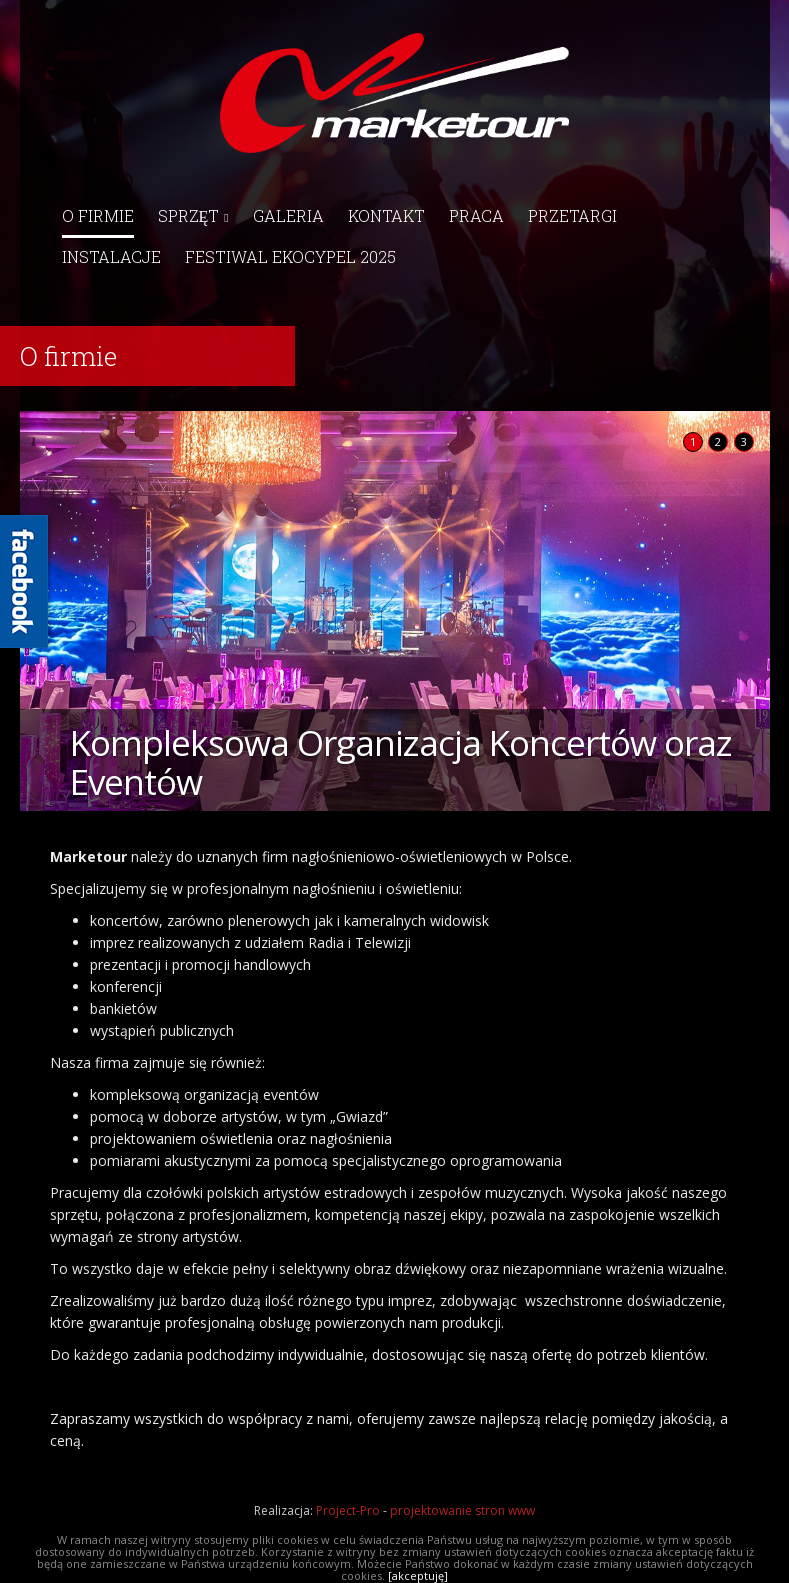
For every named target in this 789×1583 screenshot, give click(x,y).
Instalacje (111, 256)
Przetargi (572, 215)
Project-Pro (348, 1510)
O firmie (98, 215)
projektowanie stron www (462, 1510)
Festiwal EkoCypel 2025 (290, 256)
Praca (476, 215)
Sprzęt (193, 215)
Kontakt (386, 215)
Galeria (288, 215)
